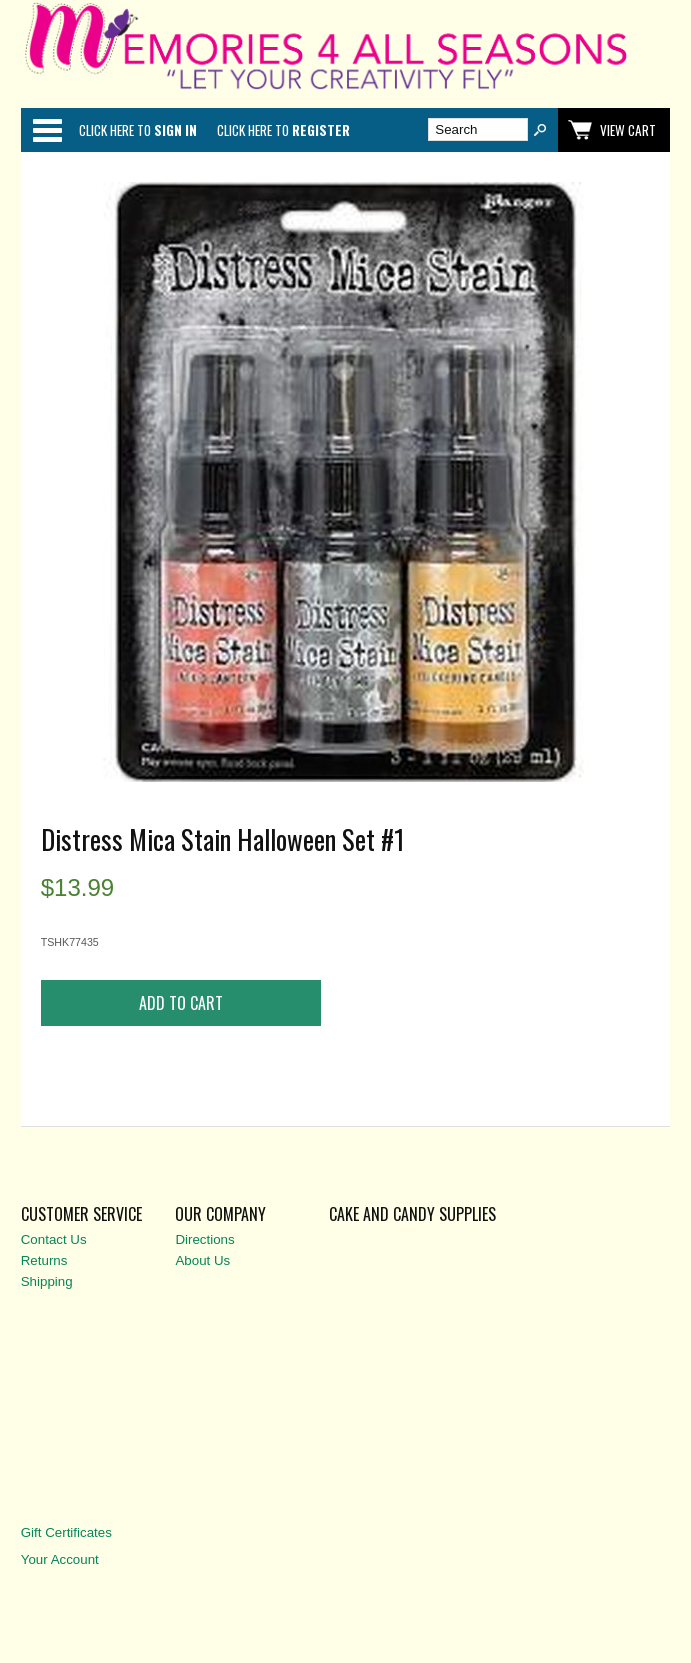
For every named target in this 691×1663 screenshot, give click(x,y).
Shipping (47, 1281)
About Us (202, 1260)
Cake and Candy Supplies (412, 1214)
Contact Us (54, 1239)
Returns (44, 1260)
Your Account (60, 1559)
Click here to (138, 130)
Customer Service (81, 1214)
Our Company (220, 1214)
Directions (204, 1239)
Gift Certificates (66, 1532)
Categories (47, 130)
